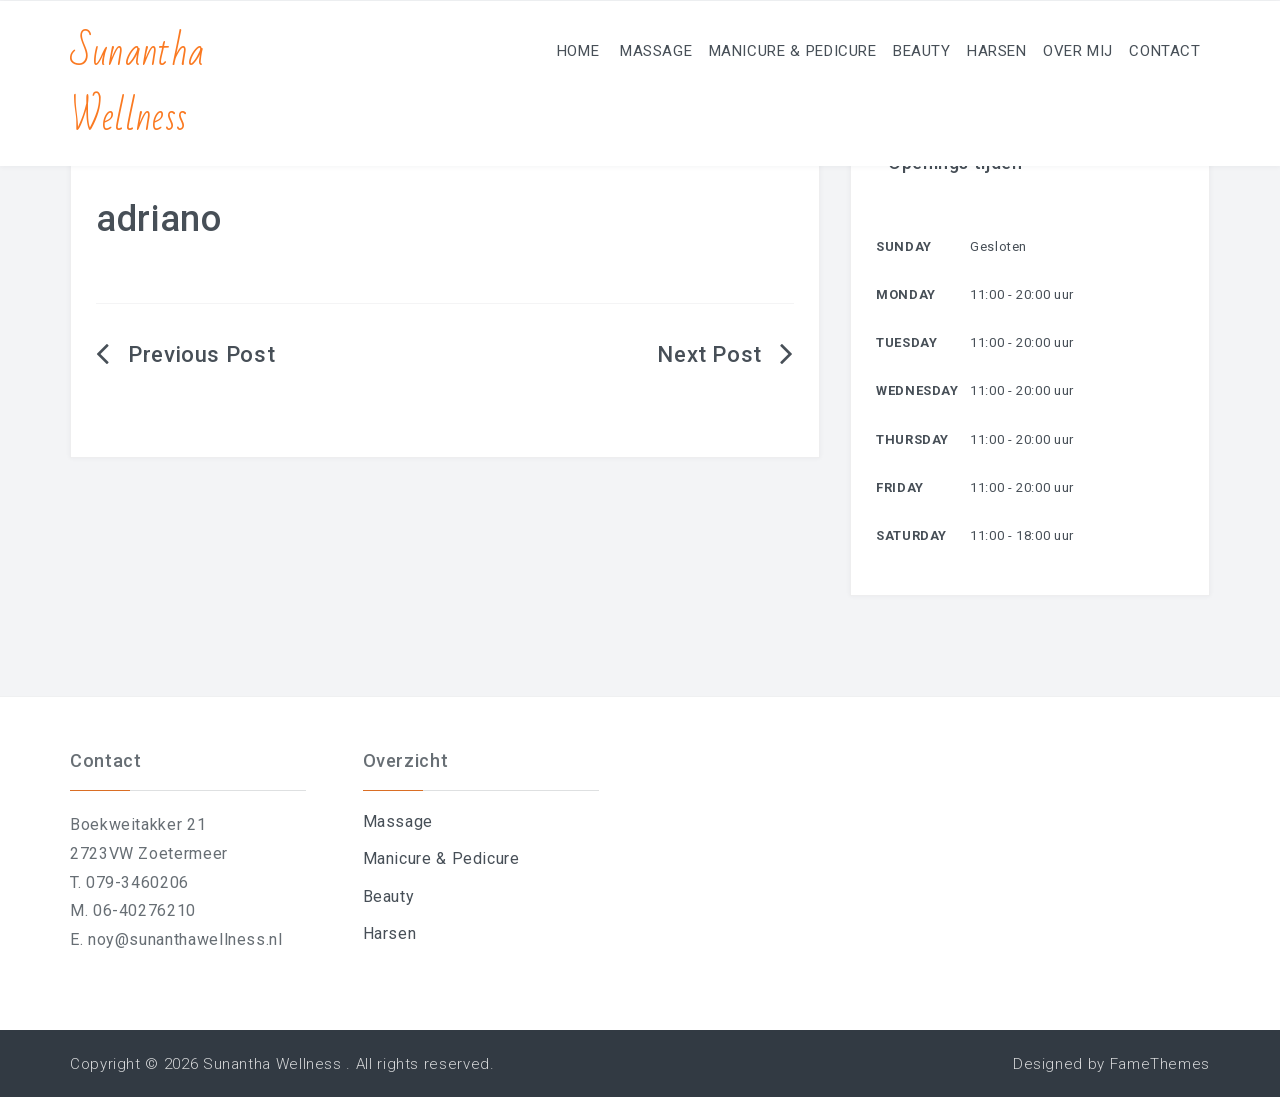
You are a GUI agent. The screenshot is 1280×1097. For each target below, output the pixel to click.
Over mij (1052, 50)
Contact (1156, 50)
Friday (900, 487)
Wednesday (917, 390)
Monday (906, 294)
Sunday (904, 246)
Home (469, 50)
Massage (560, 50)
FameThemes (1160, 1064)
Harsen (953, 50)
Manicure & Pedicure (714, 50)
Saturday (911, 535)
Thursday (912, 439)
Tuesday (906, 342)
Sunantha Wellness (137, 85)
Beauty (861, 50)
